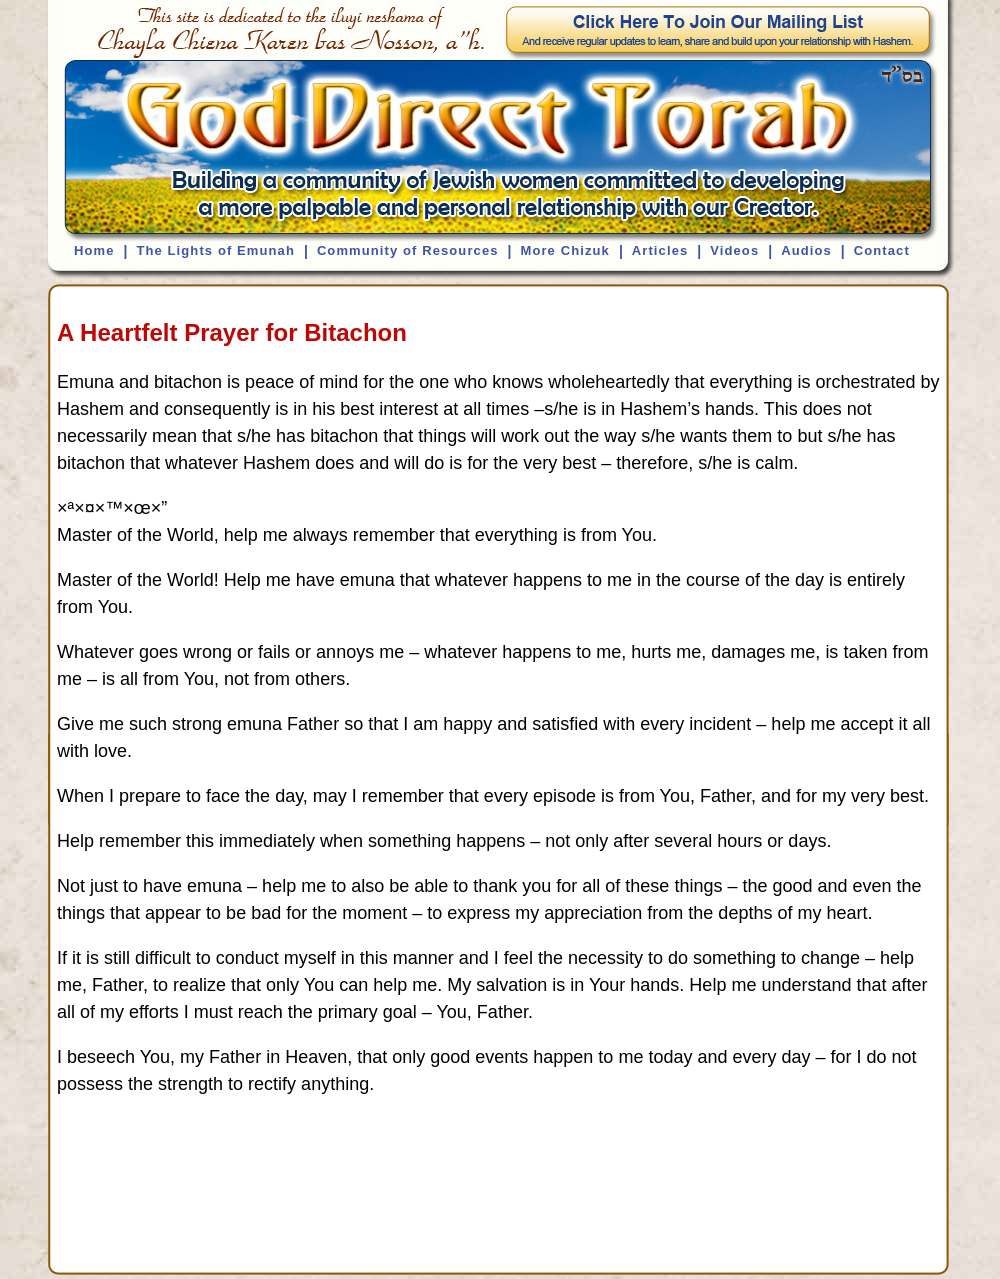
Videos (734, 250)
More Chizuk (564, 250)
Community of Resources (408, 250)
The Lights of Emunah (215, 250)
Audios (806, 250)
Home (94, 250)
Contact (882, 250)
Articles (660, 250)
